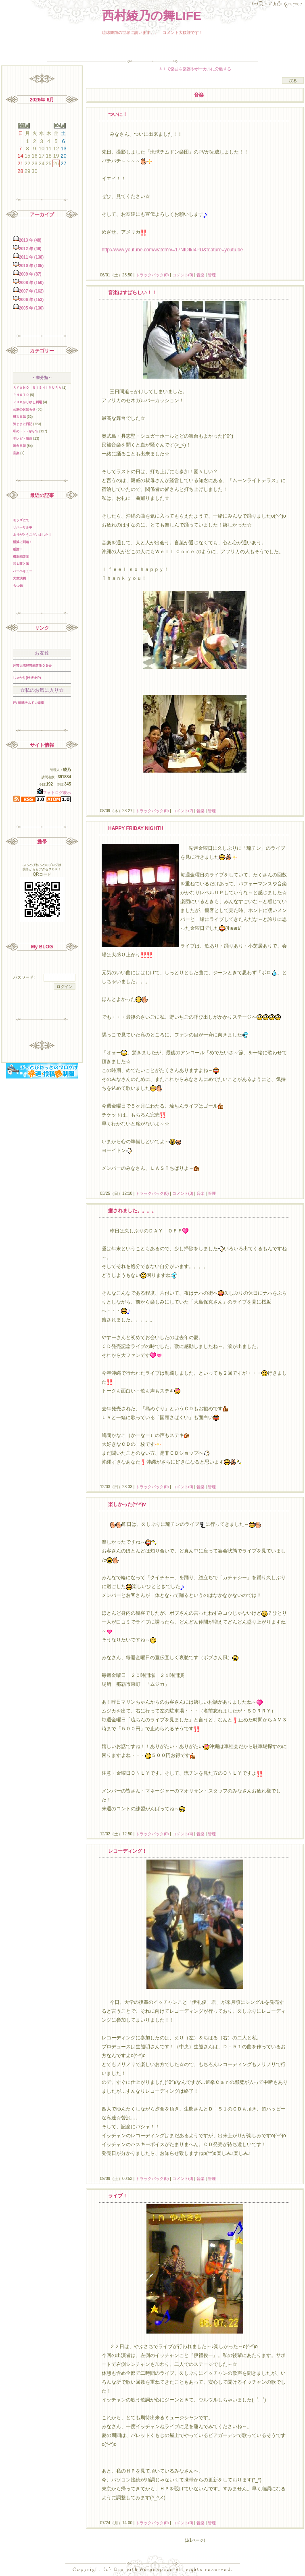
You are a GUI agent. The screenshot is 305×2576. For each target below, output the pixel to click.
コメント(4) (182, 1834)
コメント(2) (182, 811)
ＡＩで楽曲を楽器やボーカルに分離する (195, 69)
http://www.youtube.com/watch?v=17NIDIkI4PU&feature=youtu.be (172, 250)
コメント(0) (182, 275)
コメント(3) (182, 1193)
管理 (212, 275)
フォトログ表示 (54, 792)
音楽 (200, 275)
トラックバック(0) (152, 275)
